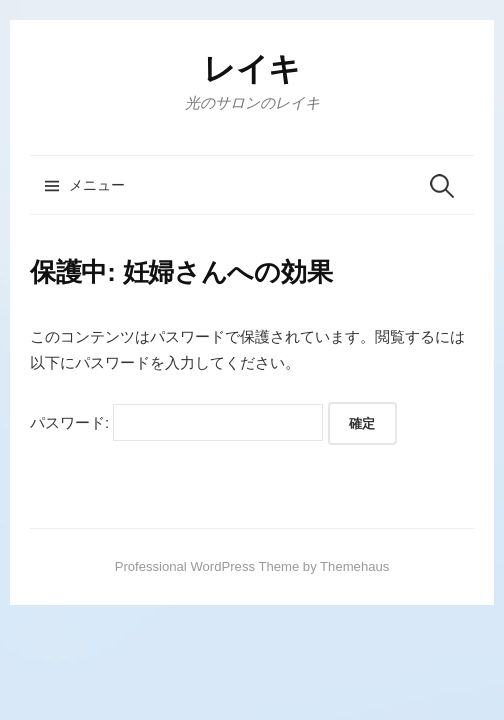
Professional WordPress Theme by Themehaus (252, 566)
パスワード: (176, 422)
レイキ (252, 69)
